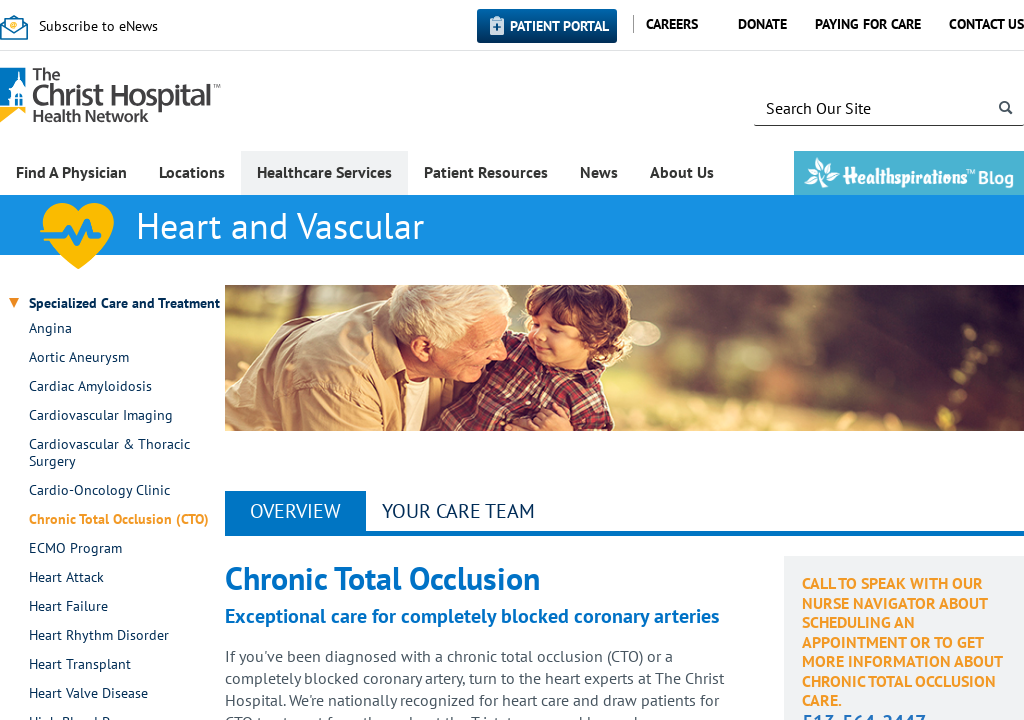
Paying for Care (868, 24)
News (599, 172)
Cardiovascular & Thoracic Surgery (109, 453)
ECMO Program (75, 548)
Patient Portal (559, 26)
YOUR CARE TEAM (458, 511)
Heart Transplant (80, 664)
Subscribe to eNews (98, 26)
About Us (682, 172)
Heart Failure (68, 606)
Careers (672, 24)
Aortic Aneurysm (79, 357)
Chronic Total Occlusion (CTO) (119, 519)
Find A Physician (71, 172)
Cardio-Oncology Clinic (99, 490)
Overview (295, 511)
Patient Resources (486, 172)
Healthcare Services (324, 172)
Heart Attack (66, 577)
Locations (192, 172)
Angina (50, 328)
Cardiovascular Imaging (101, 415)
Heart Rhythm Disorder (99, 635)
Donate (762, 24)
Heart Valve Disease (88, 693)
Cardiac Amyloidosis (90, 386)
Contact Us (986, 24)
